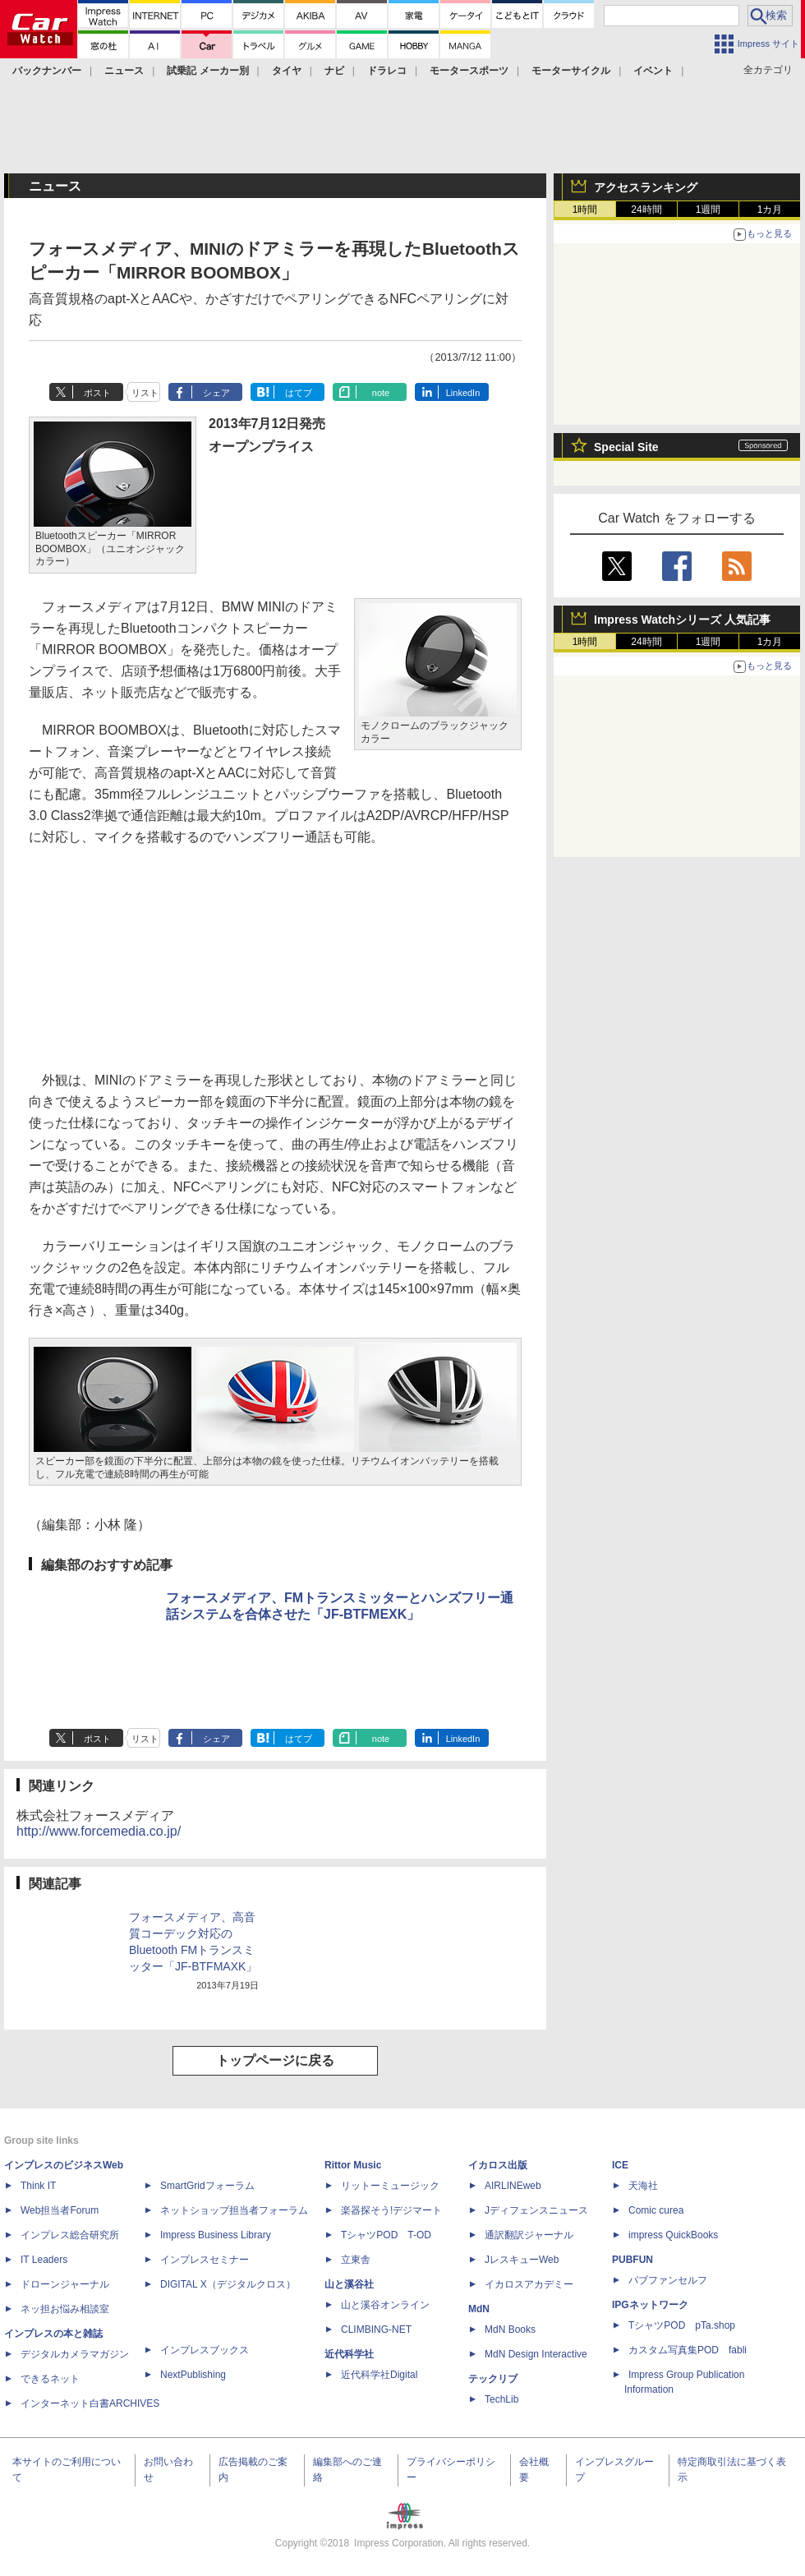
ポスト (97, 393)
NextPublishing (193, 2374)
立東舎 (355, 2259)
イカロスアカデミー (529, 2284)
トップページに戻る (275, 2060)
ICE (620, 2165)
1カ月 (770, 209)
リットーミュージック (390, 2185)
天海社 (643, 2185)
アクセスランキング (645, 187)
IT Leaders (44, 2259)
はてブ (298, 393)
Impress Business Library (215, 2235)
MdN (479, 2309)
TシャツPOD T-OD (386, 2235)
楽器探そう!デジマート (391, 2210)
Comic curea (655, 2210)
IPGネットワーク (650, 2305)
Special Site (626, 447)
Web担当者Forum (60, 2210)
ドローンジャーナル (65, 2284)
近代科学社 (349, 2354)
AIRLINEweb (513, 2185)
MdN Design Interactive (536, 2354)
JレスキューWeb (522, 2259)
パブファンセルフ (667, 2280)
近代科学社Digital (379, 2374)
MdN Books (510, 2329)
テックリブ (493, 2379)
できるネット (50, 2379)
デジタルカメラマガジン (75, 2354)
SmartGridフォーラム (207, 2185)
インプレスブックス (204, 2350)
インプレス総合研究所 (70, 2235)
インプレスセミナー (204, 2259)
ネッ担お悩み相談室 (65, 2309)
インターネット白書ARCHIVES (90, 2403)
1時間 (585, 209)
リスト (145, 393)
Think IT (38, 2185)
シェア (216, 393)
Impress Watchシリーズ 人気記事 (682, 619)
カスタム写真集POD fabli (687, 2350)
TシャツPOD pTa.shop (681, 2325)
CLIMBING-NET (376, 2329)
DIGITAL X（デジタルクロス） (228, 2284)
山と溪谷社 (349, 2284)
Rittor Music (352, 2165)
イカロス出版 (497, 2165)
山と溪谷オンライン (385, 2305)
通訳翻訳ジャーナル (529, 2235)
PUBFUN (632, 2259)
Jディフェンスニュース (536, 2210)
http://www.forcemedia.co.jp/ (98, 1831)
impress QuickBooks (673, 2235)
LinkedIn (463, 393)
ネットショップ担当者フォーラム (234, 2210)
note (380, 393)
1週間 (708, 209)
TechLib (501, 2399)
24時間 (646, 209)
